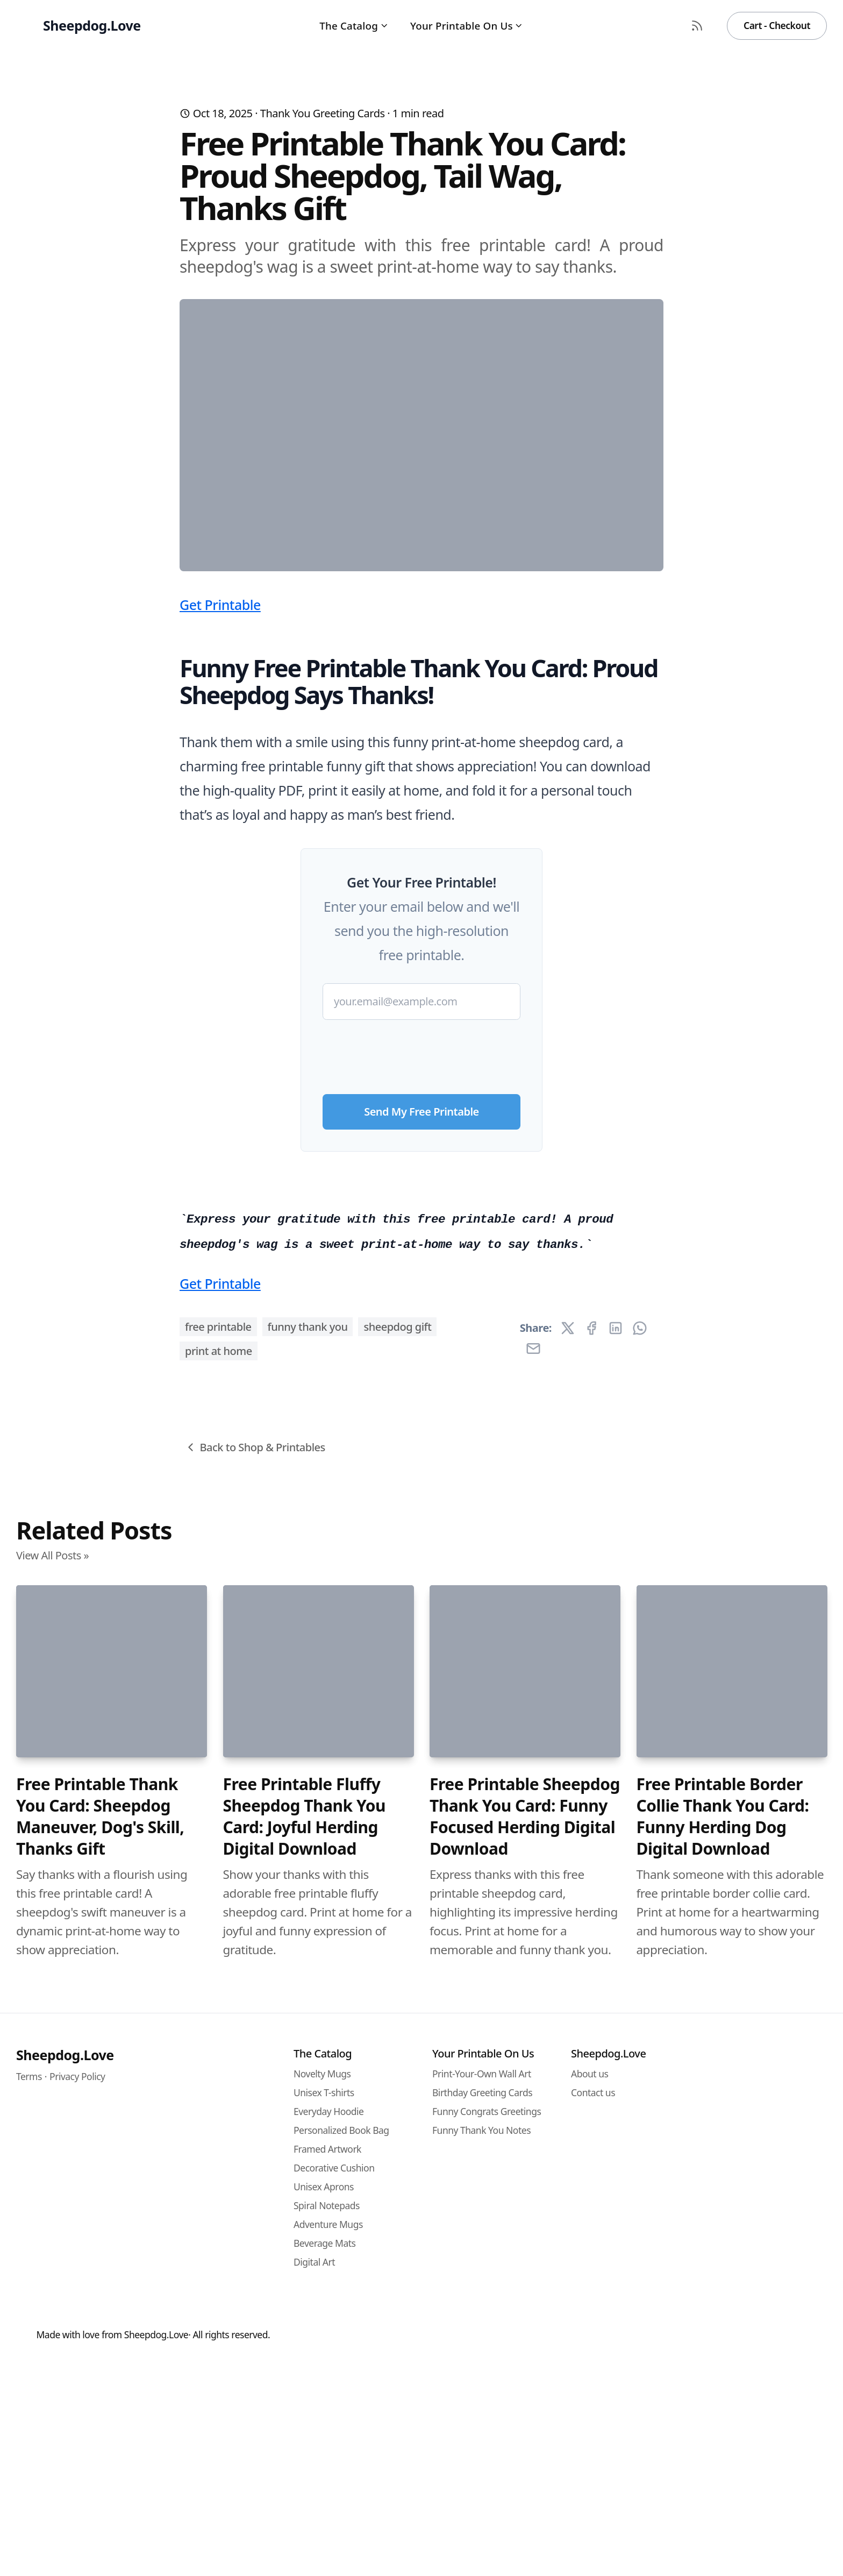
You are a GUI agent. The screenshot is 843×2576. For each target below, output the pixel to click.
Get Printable (220, 816)
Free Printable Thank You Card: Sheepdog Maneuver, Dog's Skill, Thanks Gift (100, 2459)
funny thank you (308, 1969)
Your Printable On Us (467, 25)
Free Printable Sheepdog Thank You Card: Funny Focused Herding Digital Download (525, 2459)
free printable (218, 1969)
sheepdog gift (397, 1969)
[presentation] (421, 1264)
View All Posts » (52, 2197)
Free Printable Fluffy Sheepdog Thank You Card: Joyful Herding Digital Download (304, 2459)
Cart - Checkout (777, 25)
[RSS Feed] (697, 25)
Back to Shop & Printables (254, 2089)
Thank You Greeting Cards (322, 113)
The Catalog (354, 25)
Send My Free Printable (421, 1323)
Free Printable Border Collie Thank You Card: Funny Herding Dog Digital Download (723, 2459)
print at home (218, 1993)
